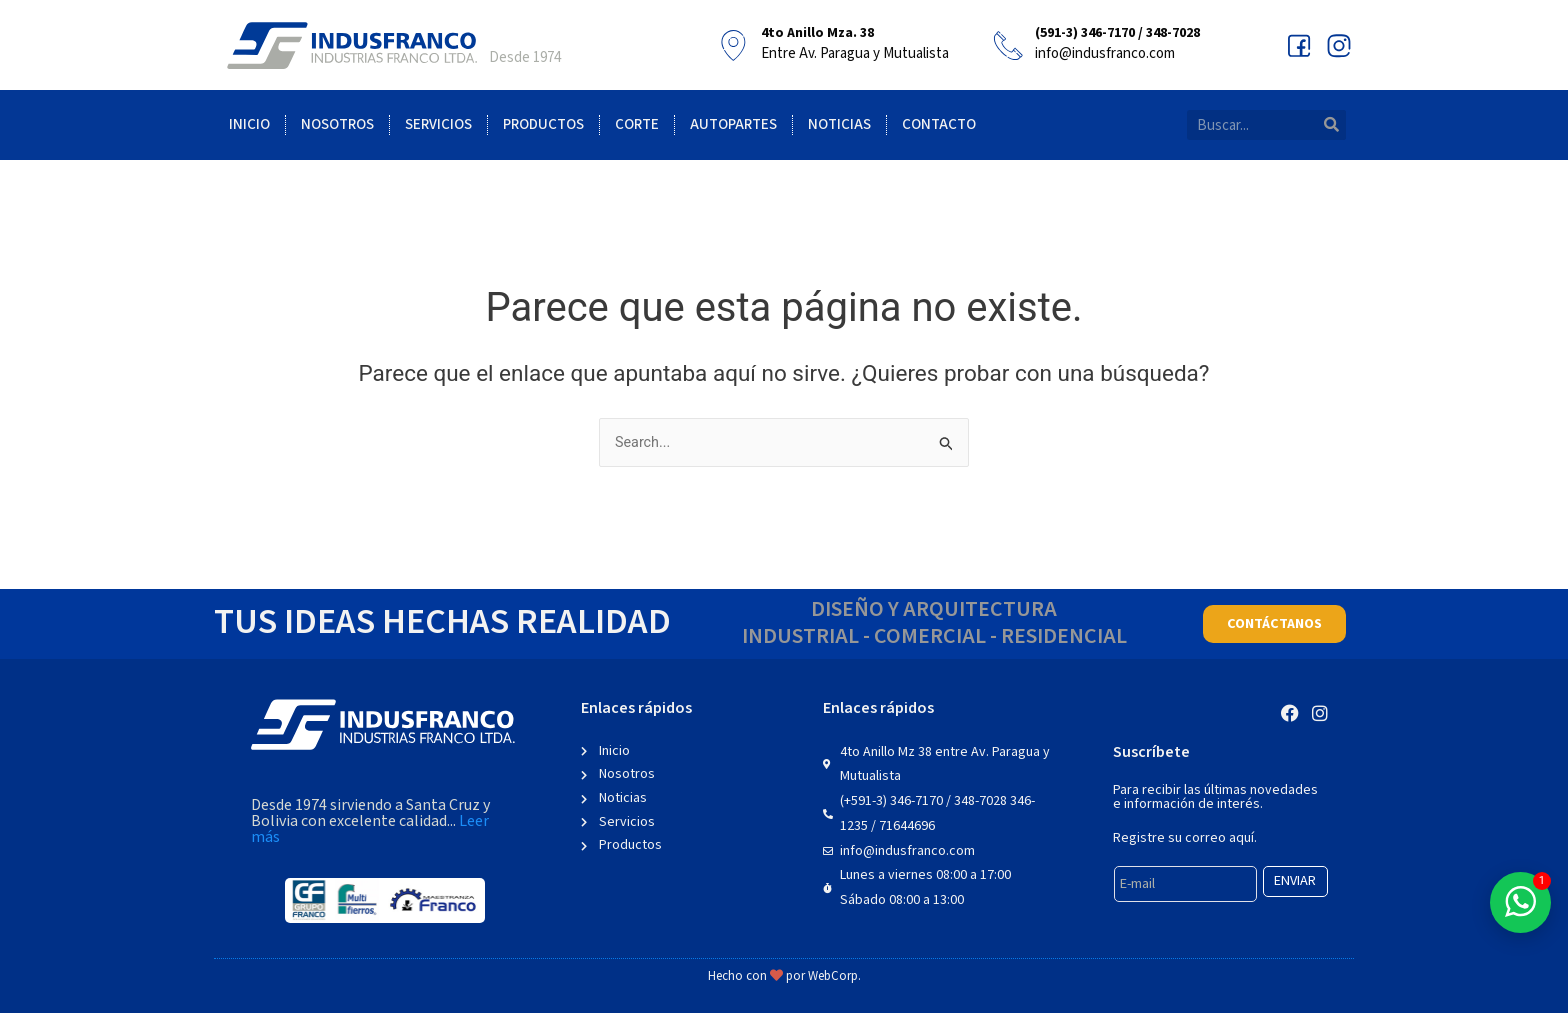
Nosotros (337, 124)
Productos (543, 124)
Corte (637, 124)
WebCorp (833, 976)
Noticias (839, 124)
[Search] (1331, 125)
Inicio (249, 124)
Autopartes (733, 124)
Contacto (939, 124)
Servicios (438, 124)
